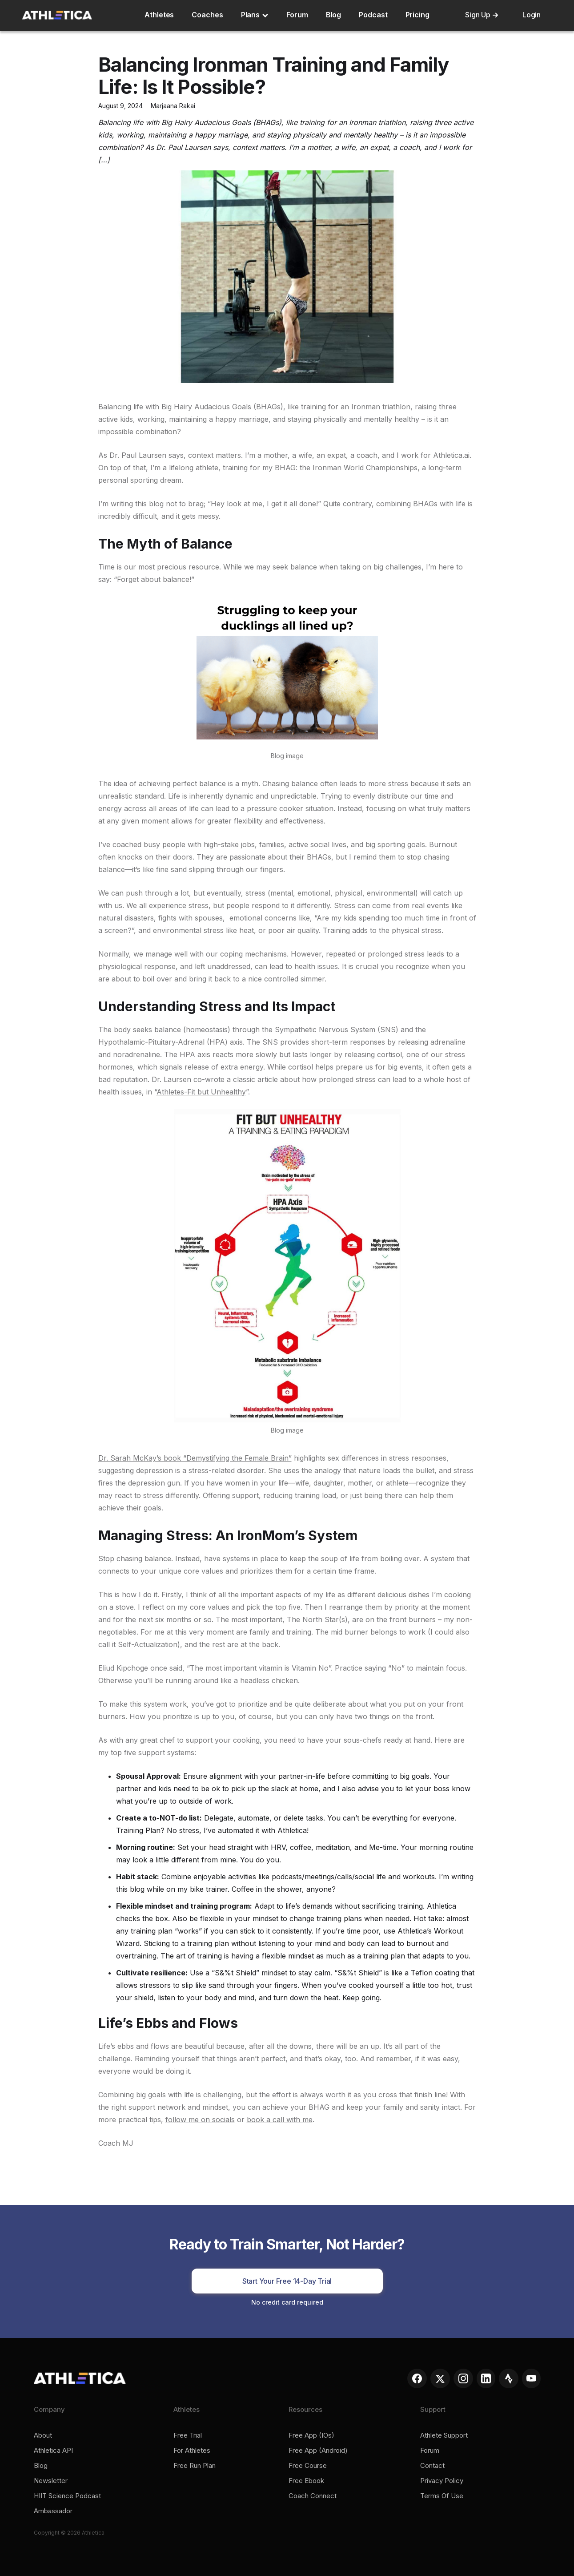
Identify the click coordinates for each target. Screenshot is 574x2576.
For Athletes (191, 2450)
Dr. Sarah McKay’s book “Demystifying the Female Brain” (195, 1458)
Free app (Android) (318, 2450)
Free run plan (194, 2465)
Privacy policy (441, 2480)
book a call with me (280, 2119)
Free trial (187, 2435)
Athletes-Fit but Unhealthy (201, 1091)
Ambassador (53, 2511)
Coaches (207, 14)
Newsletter (51, 2480)
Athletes (159, 14)
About (43, 2435)
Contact (432, 2465)
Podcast (373, 14)
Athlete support (444, 2435)
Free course (308, 2465)
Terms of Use (441, 2495)
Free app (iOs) (311, 2435)
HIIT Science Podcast (67, 2495)
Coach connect (313, 2495)
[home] (57, 15)
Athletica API (53, 2450)
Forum (297, 14)
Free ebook (306, 2480)
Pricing (417, 14)
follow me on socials (200, 2119)
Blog (333, 14)
